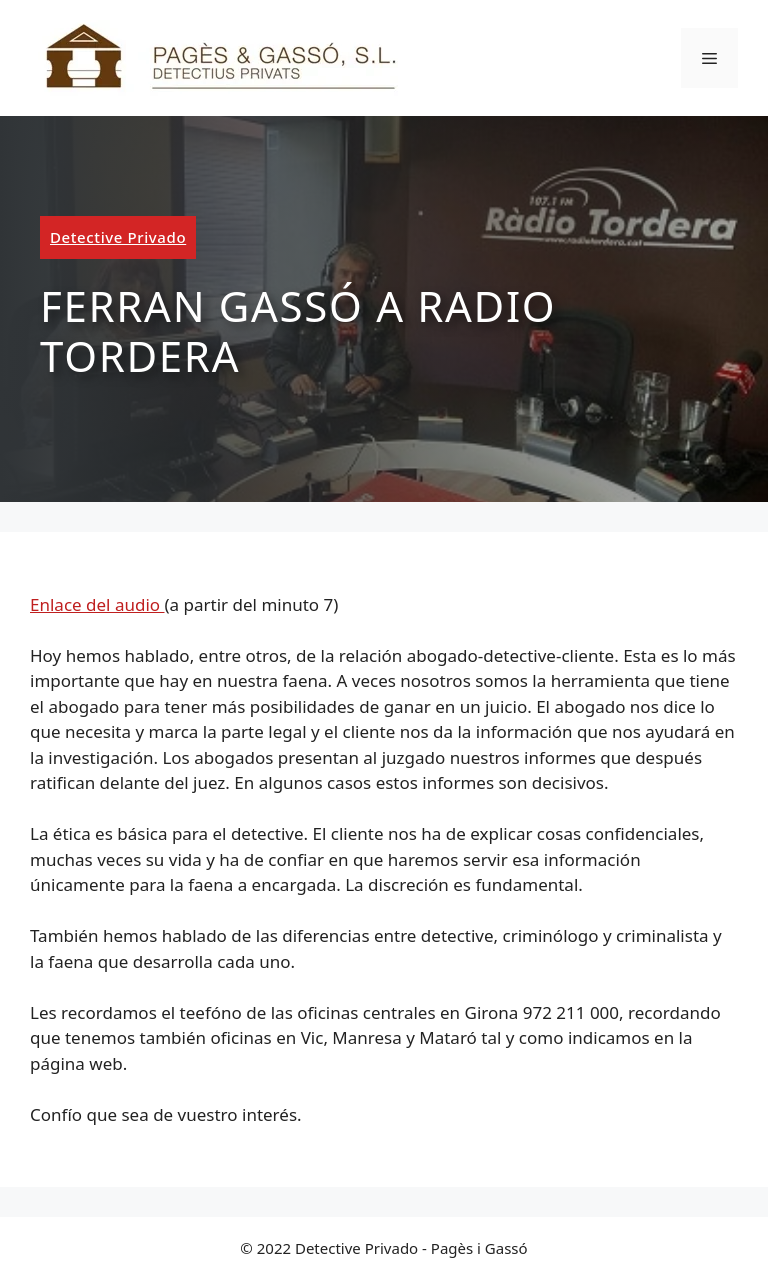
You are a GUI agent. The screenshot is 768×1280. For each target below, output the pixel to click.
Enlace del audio (97, 604)
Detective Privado (118, 237)
